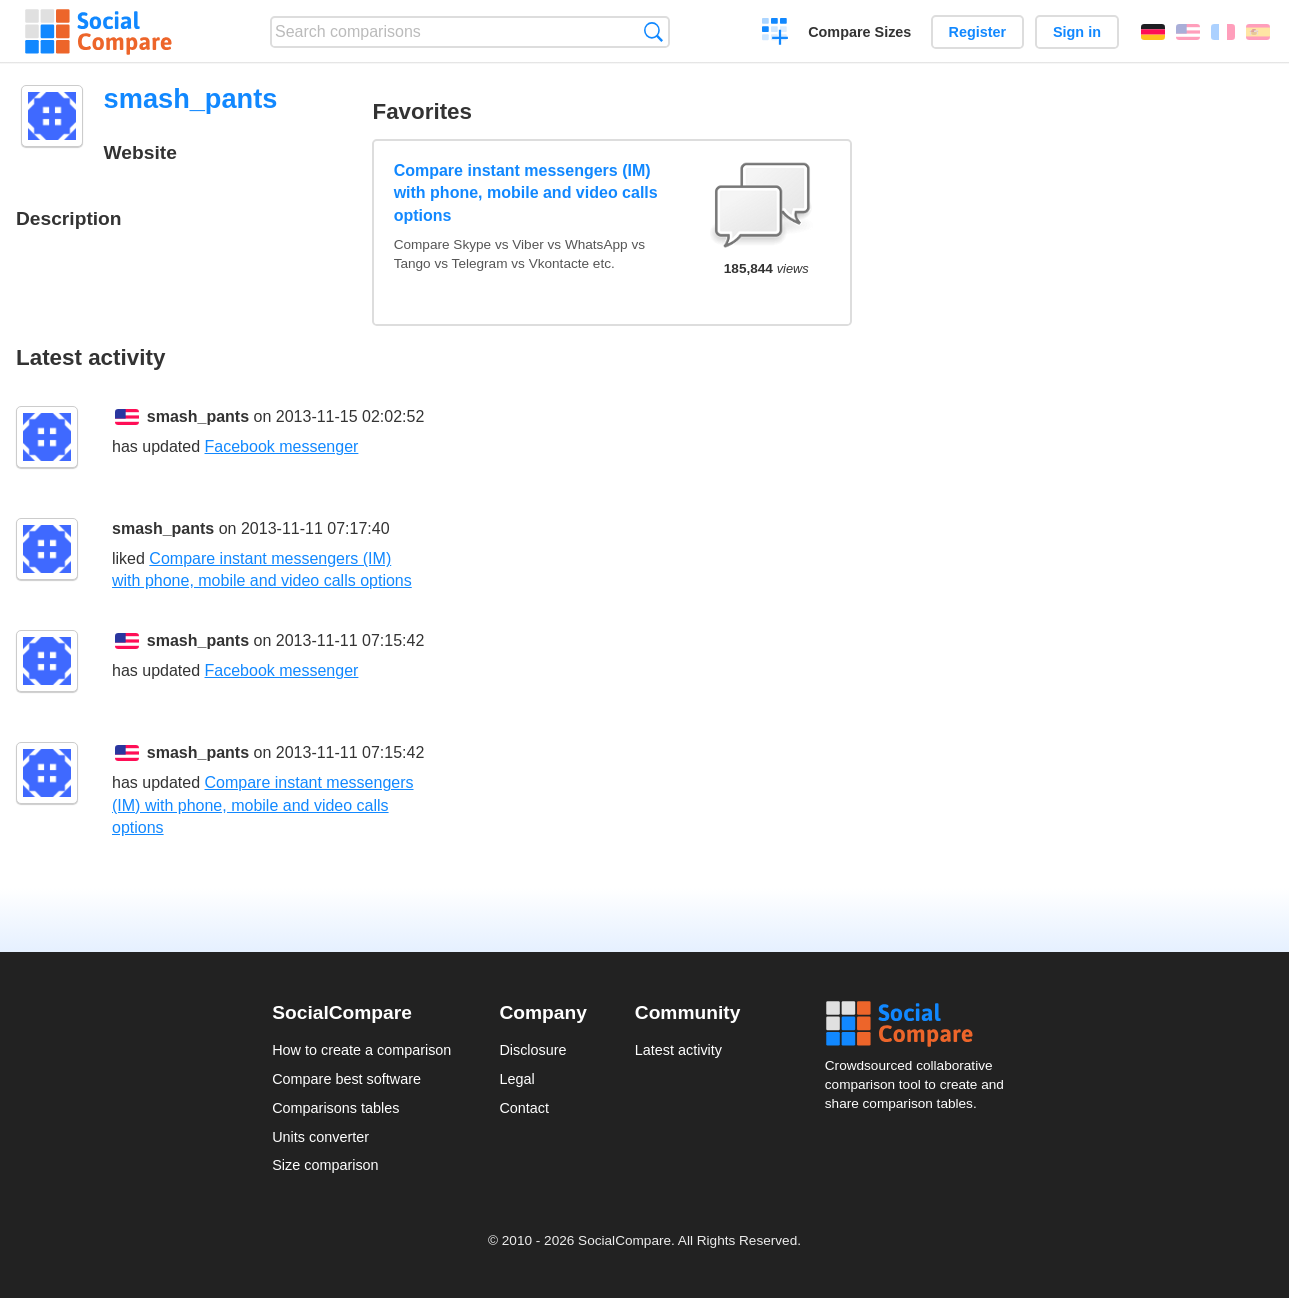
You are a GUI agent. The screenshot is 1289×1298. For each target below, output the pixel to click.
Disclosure (532, 1050)
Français (1223, 32)
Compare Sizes (859, 32)
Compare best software (346, 1079)
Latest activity (678, 1050)
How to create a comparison (361, 1050)
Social (921, 1024)
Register (978, 32)
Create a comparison (775, 34)
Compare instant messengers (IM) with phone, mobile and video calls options (526, 193)
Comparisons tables (335, 1108)
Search (653, 31)
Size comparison (325, 1165)
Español (1258, 32)
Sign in (1077, 32)
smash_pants (198, 416)
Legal (516, 1079)
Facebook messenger (282, 446)
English (1188, 32)
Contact (524, 1108)
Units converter (320, 1137)
